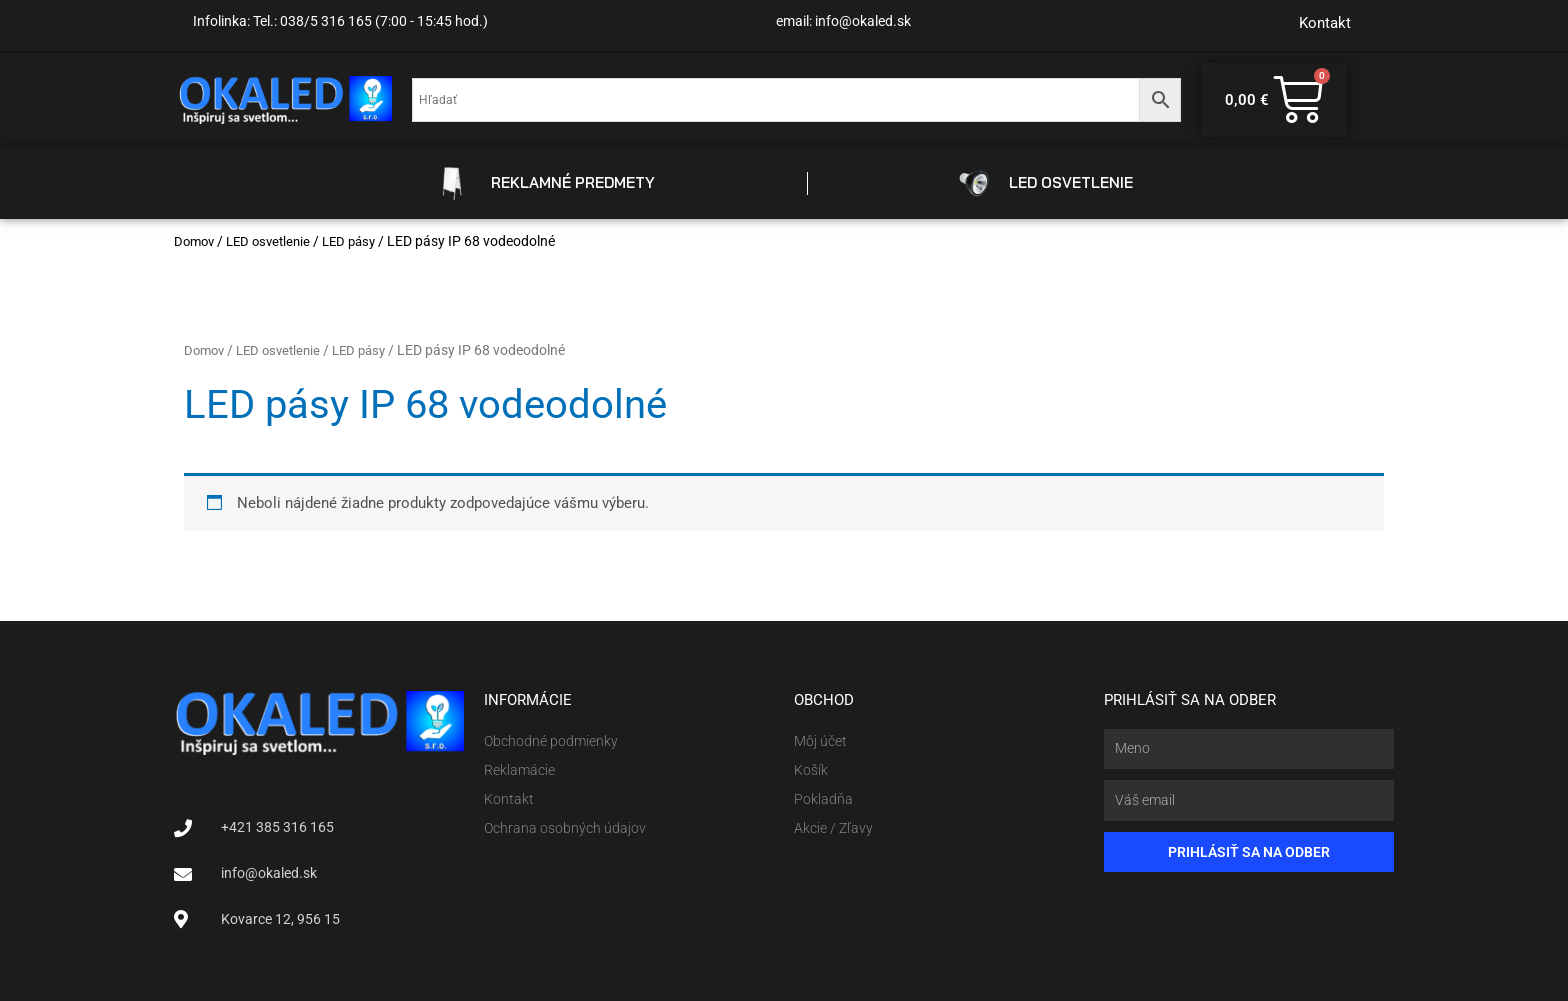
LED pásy (361, 241)
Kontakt (1325, 23)
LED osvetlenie (275, 241)
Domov (196, 241)
